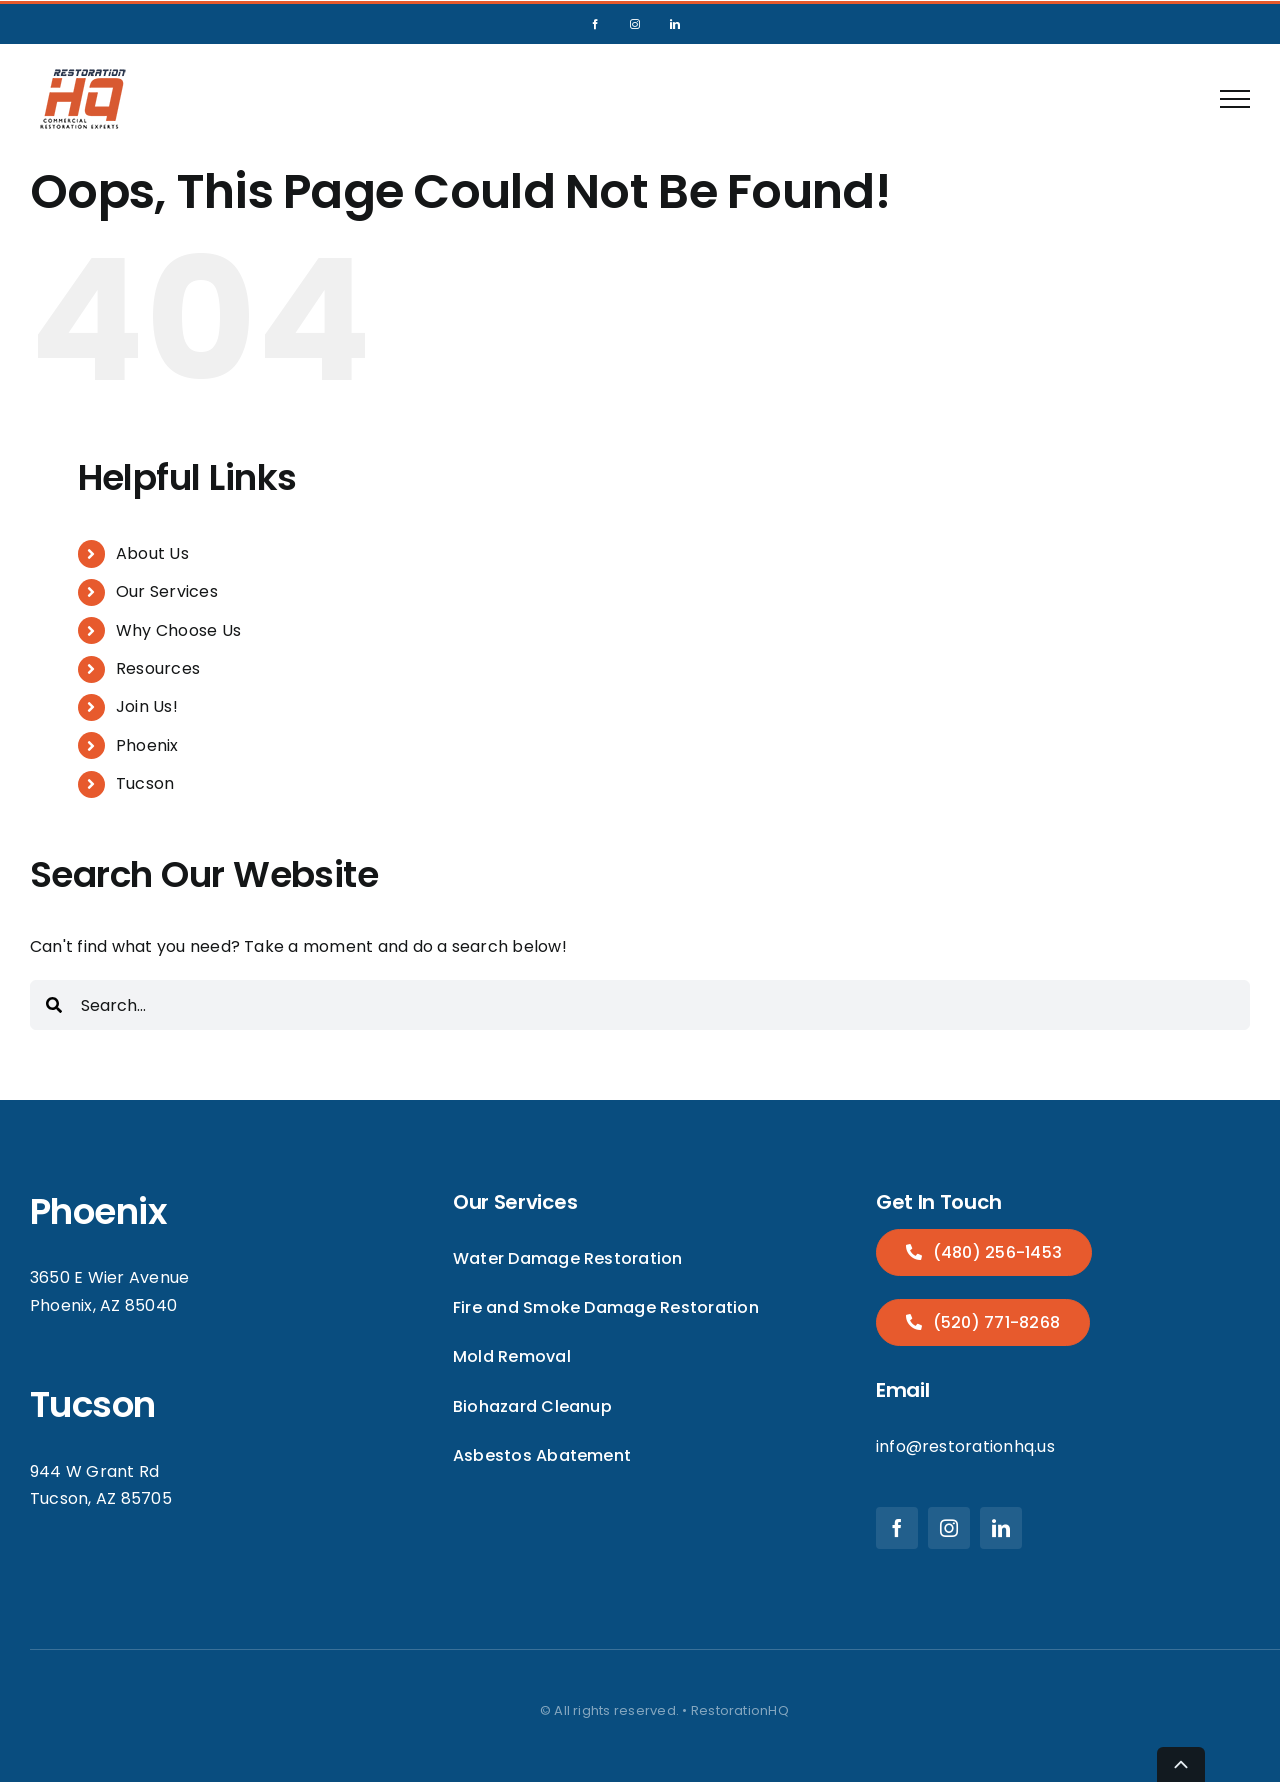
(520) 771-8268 (994, 1322)
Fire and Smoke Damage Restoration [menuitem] (606, 1307)
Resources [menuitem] (158, 668)
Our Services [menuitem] (167, 591)
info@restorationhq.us (965, 1446)
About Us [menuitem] (152, 553)
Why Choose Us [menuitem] (178, 630)
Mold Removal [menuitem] (512, 1356)
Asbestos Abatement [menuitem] (542, 1455)
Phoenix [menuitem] (147, 745)
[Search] (54, 1005)
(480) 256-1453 (995, 1252)
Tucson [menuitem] (145, 783)
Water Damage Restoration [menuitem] (568, 1258)
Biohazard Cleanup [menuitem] (532, 1406)
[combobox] (640, 1005)
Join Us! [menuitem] (147, 706)
